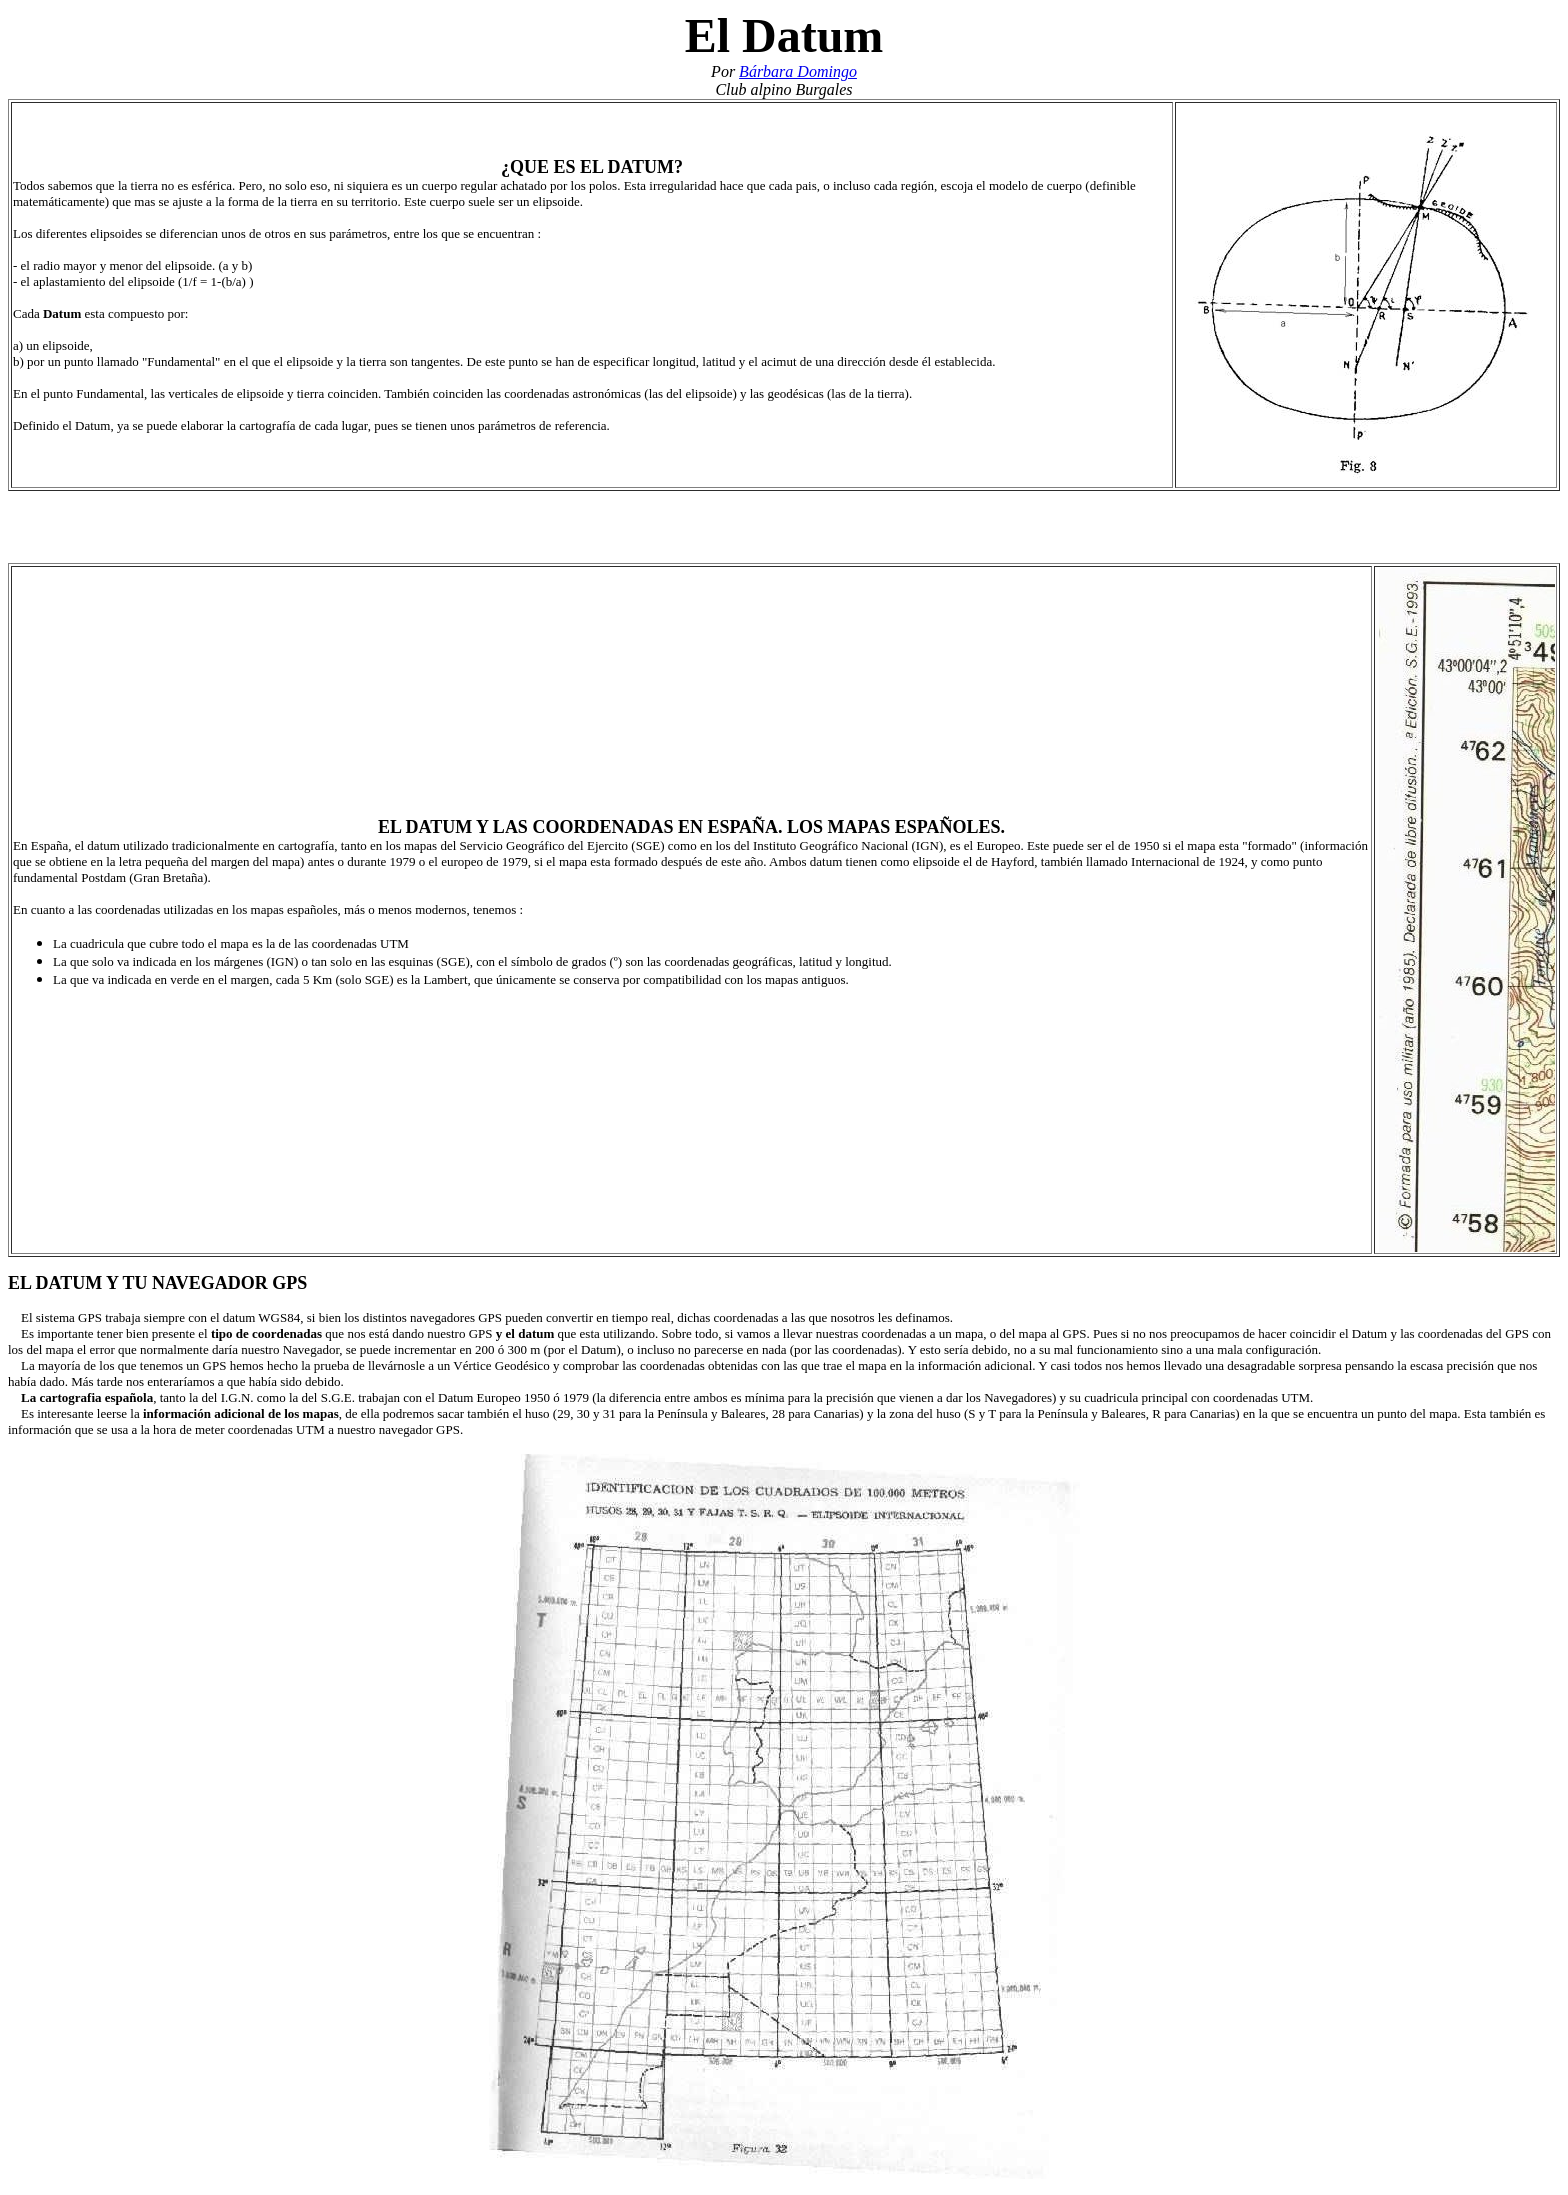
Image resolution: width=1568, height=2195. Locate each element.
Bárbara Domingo (798, 71)
